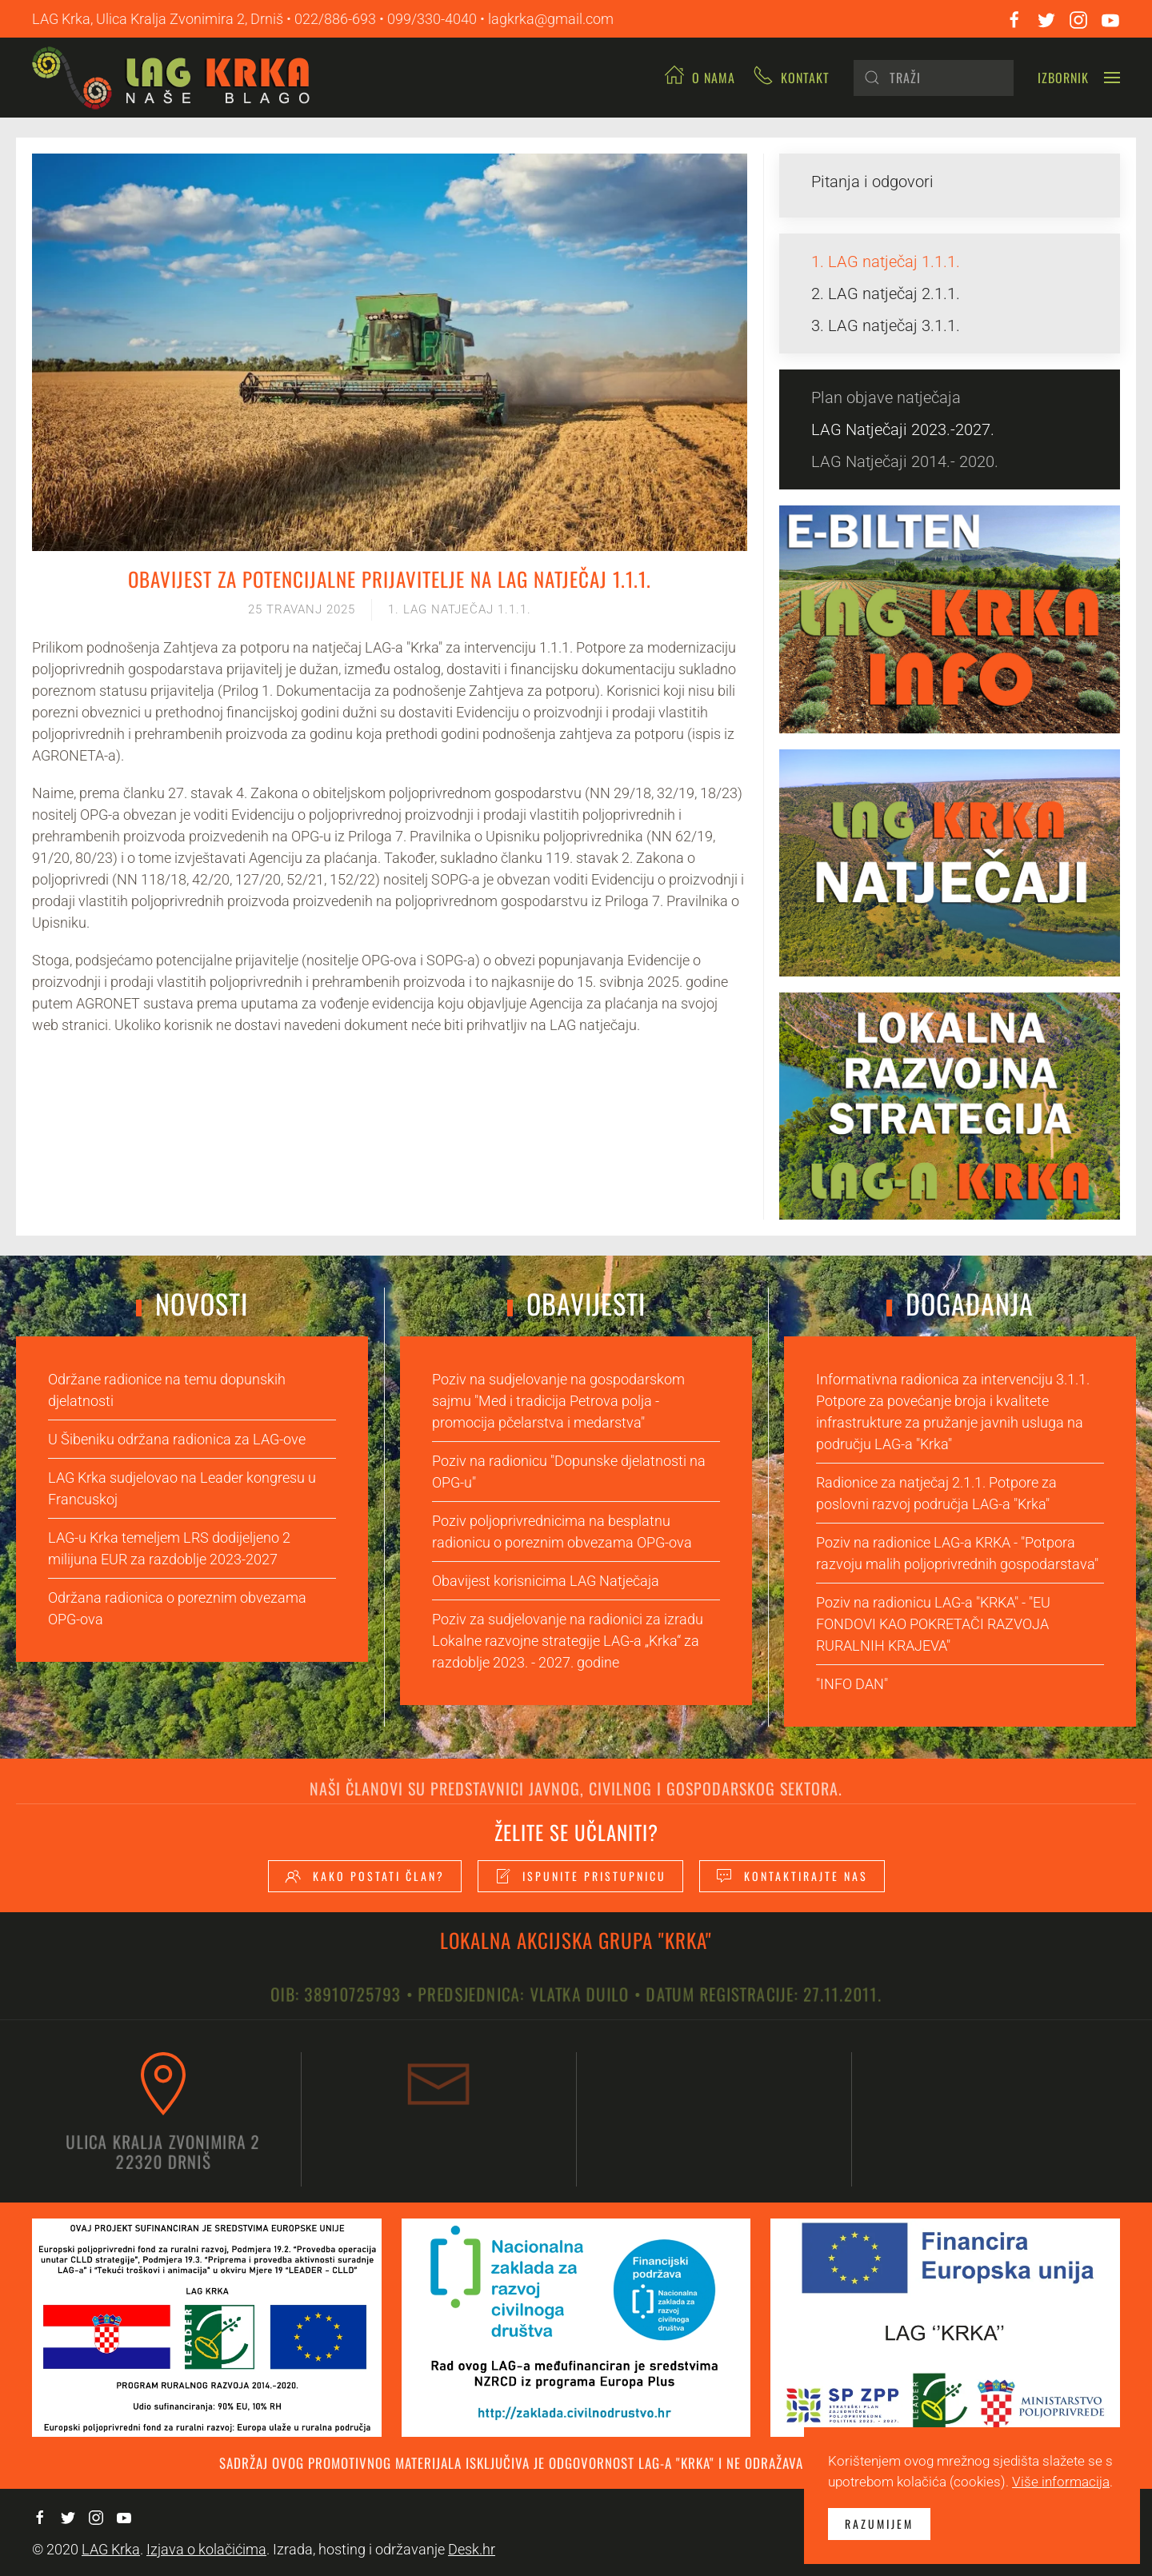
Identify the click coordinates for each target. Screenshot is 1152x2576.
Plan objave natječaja (886, 397)
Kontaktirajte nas (792, 1875)
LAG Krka (111, 2549)
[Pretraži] (934, 78)
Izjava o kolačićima (206, 2549)
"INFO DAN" (852, 1683)
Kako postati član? (365, 1875)
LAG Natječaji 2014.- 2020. (904, 461)
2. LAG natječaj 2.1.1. (885, 293)
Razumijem (879, 2523)
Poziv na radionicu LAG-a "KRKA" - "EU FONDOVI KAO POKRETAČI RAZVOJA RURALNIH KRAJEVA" (933, 1624)
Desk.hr (471, 2549)
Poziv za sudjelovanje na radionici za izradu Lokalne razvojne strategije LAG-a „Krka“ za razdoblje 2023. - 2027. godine (567, 1641)
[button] (1079, 78)
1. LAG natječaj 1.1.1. (459, 609)
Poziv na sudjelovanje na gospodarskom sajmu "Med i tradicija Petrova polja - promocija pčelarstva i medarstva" (558, 1401)
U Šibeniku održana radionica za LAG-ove (177, 1439)
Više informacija (1061, 2482)
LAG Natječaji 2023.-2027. (902, 429)
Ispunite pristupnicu (580, 1875)
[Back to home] (177, 78)
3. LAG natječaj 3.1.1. (885, 325)
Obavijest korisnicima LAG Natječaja (545, 1580)
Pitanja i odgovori (872, 181)
